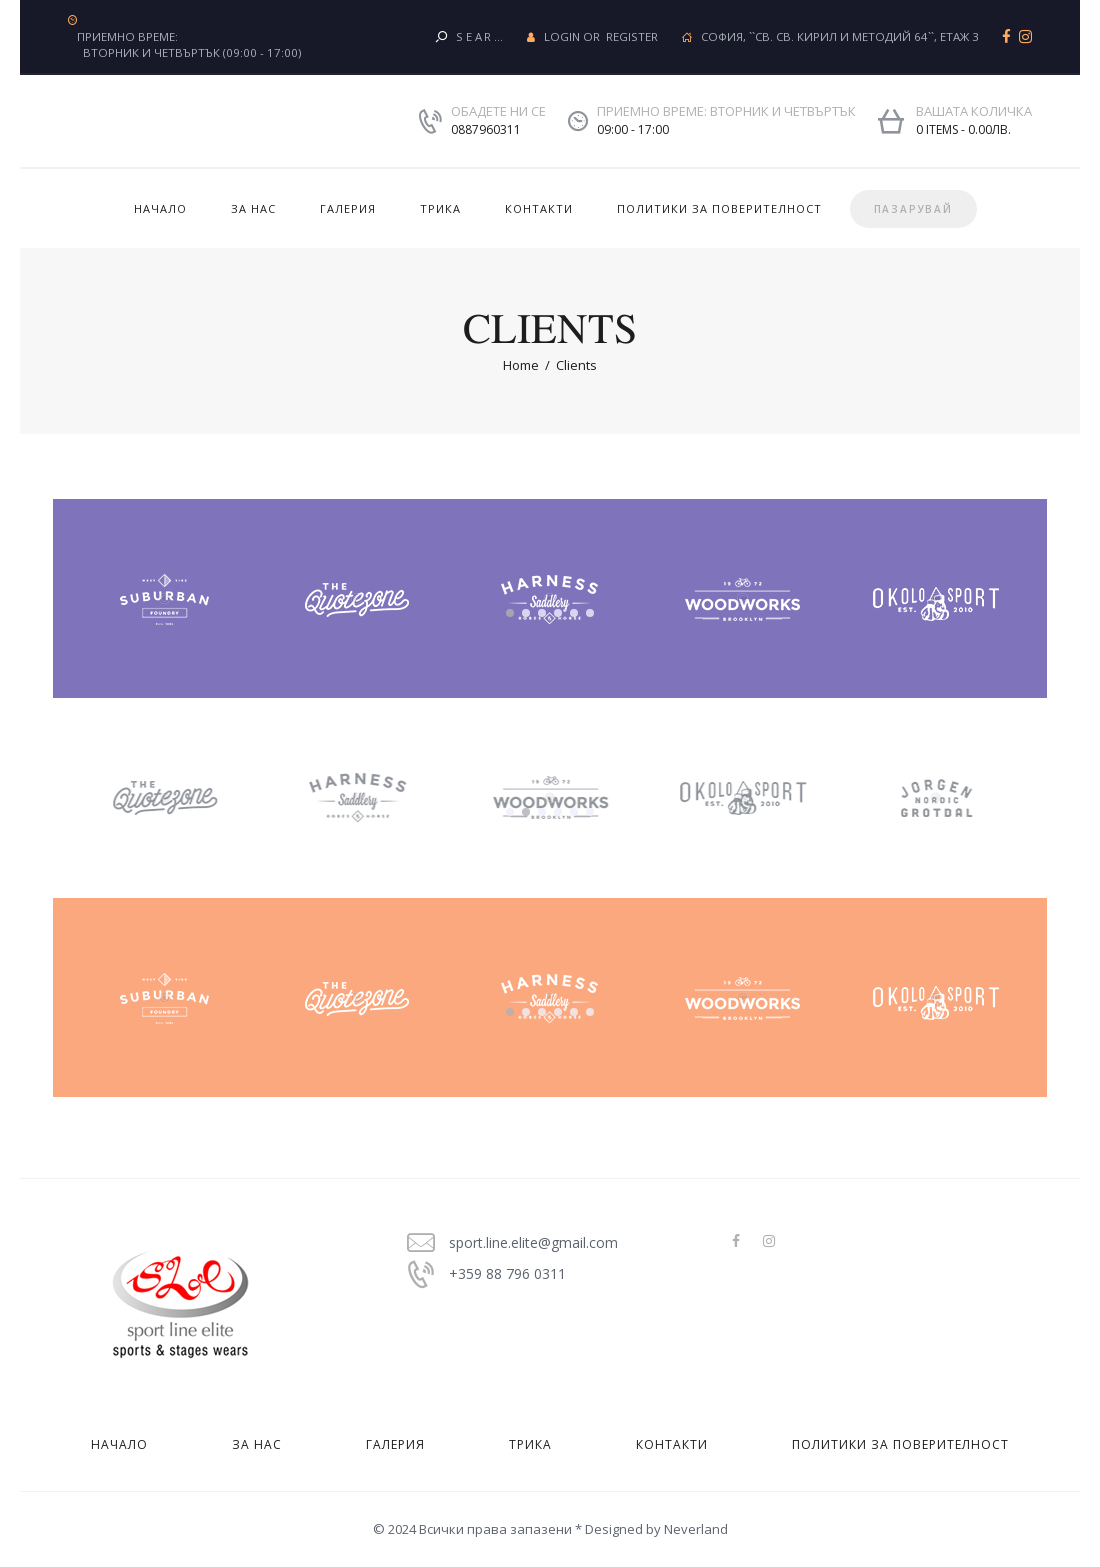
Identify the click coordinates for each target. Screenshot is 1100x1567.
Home (521, 365)
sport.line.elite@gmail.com (533, 1242)
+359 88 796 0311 (507, 1273)
